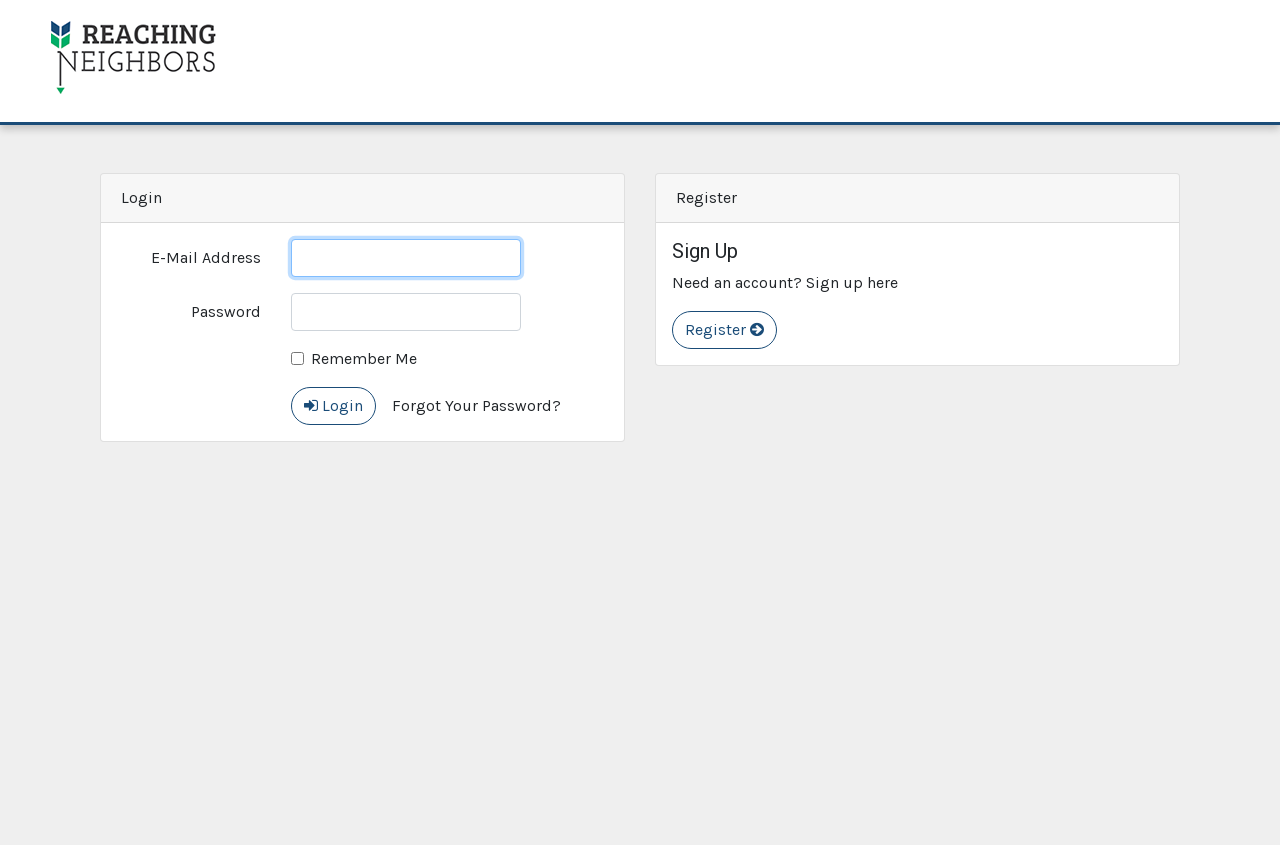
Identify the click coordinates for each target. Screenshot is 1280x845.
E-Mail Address (206, 257)
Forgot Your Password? (476, 405)
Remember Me (364, 358)
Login (333, 405)
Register (724, 329)
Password (226, 311)
